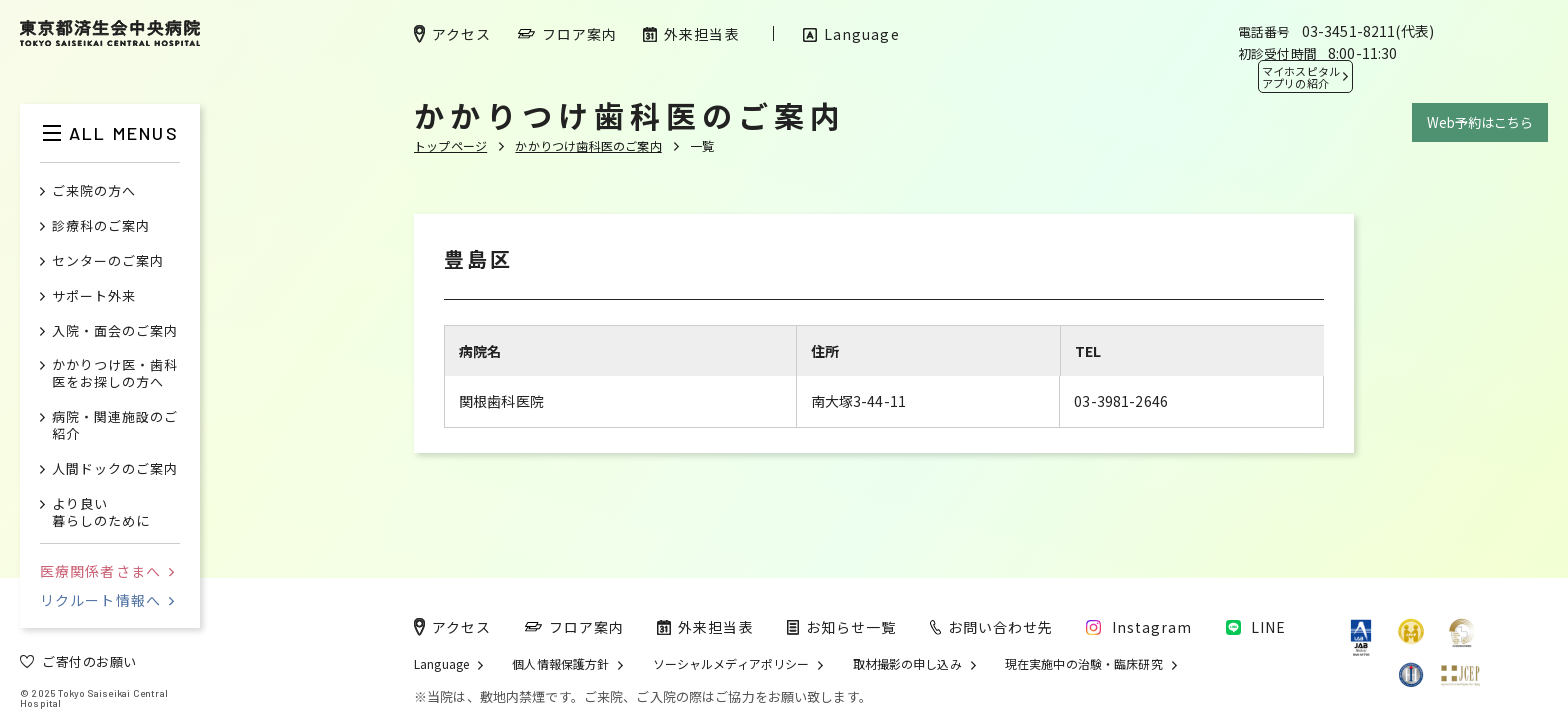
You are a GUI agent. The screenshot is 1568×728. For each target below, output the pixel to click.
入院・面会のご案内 (115, 331)
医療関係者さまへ (107, 571)
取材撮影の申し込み (907, 664)
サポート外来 (94, 296)
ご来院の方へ (94, 191)
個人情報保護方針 (560, 664)
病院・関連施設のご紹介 (115, 426)
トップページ (450, 145)
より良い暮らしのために (101, 513)
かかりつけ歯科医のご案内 (588, 145)
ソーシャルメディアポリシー (731, 664)
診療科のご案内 (101, 226)
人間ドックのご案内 (115, 469)
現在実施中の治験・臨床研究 (1084, 664)
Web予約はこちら (1480, 122)
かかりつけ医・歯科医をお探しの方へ (115, 374)
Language (441, 664)
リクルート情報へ (107, 600)
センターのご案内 (108, 261)
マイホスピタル (1301, 77)
